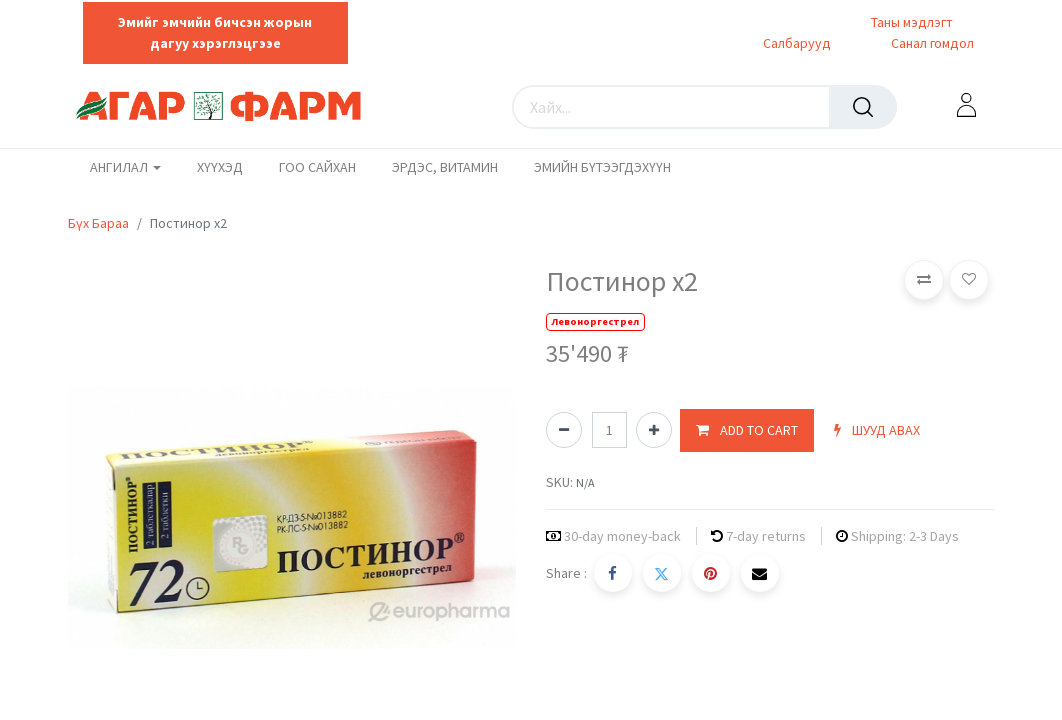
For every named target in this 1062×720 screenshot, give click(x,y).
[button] (747, 430)
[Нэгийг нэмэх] (654, 430)
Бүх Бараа (98, 223)
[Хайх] (863, 107)
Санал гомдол (931, 43)
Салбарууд (797, 43)
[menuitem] (220, 168)
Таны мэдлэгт (912, 22)
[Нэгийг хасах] (564, 430)
